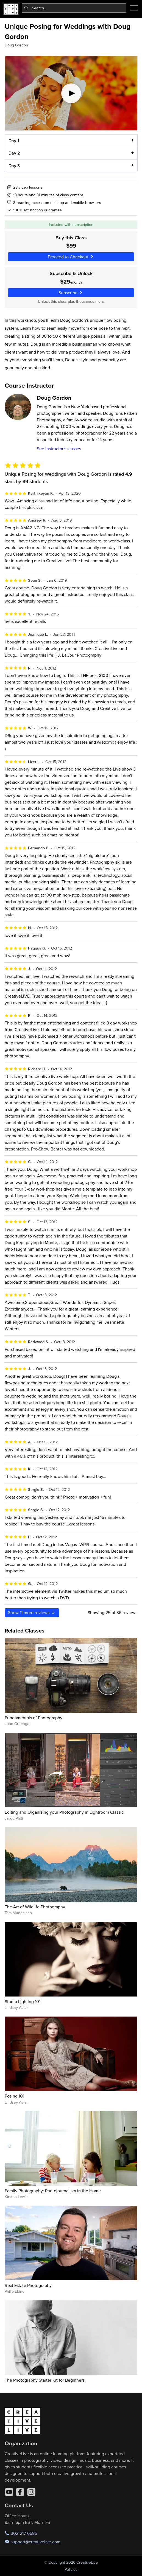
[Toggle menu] (134, 8)
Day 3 (14, 166)
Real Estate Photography (28, 2285)
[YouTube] (9, 2492)
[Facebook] (20, 2492)
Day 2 (14, 153)
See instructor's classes (59, 449)
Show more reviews (31, 1612)
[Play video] (71, 93)
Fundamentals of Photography (33, 1718)
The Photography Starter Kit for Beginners (45, 2380)
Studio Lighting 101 (22, 2001)
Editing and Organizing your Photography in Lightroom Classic (64, 1812)
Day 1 (13, 141)
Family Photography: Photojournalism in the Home (53, 2191)
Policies (71, 2569)
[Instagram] (31, 2492)
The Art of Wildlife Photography (35, 1907)
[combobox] (74, 8)
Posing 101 (14, 2096)
